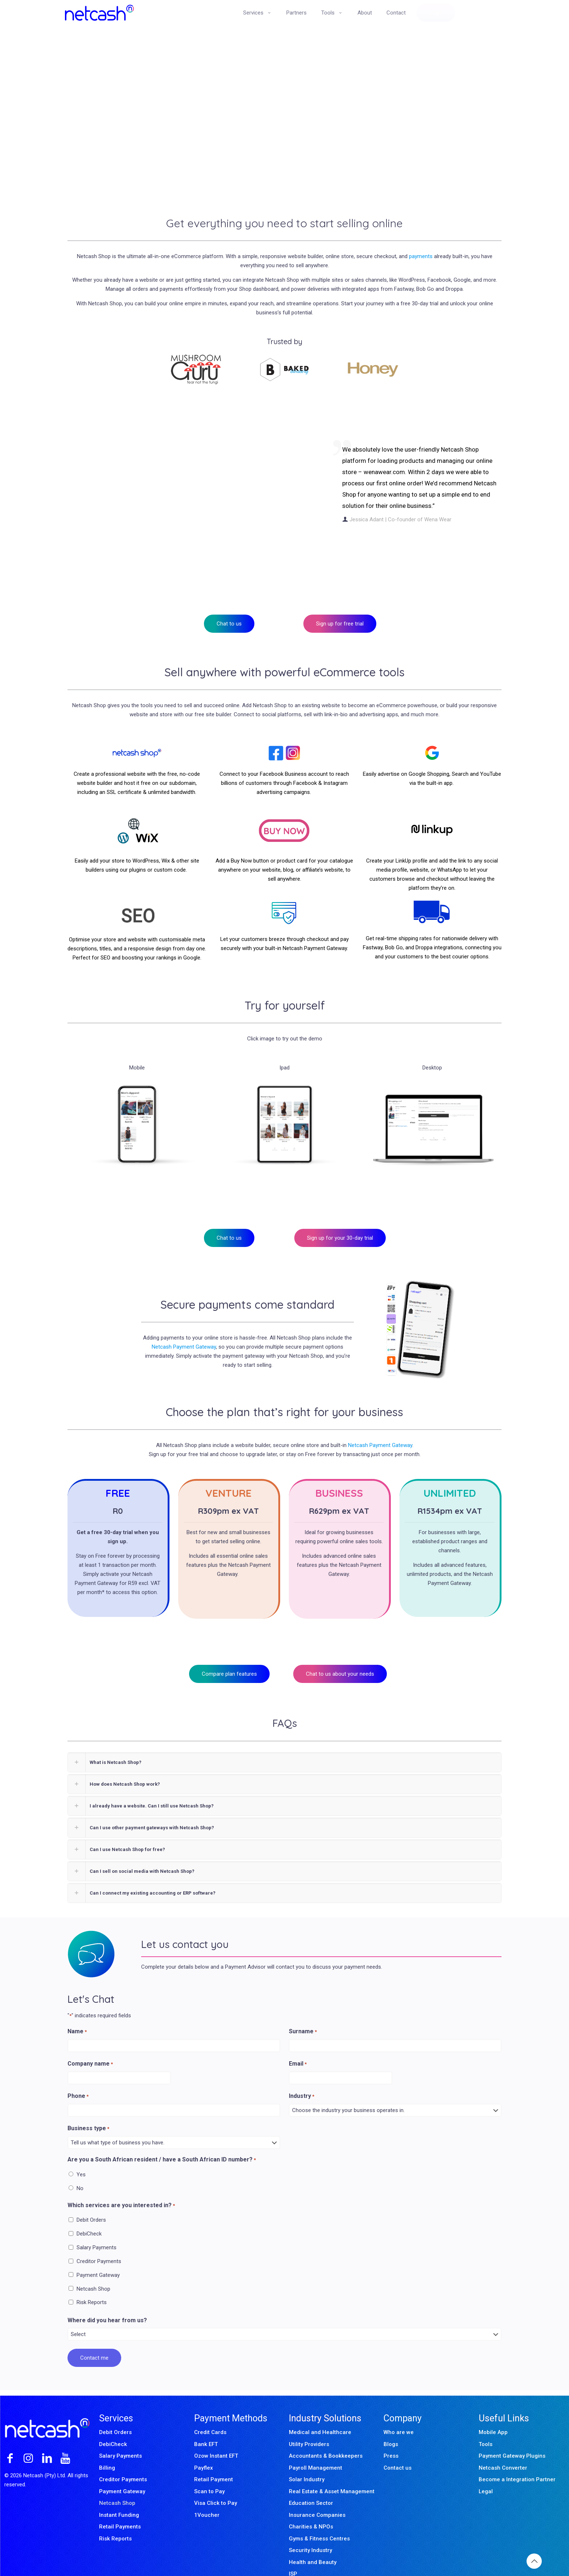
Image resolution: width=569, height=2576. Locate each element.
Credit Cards (210, 2416)
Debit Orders (91, 2203)
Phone (78, 2079)
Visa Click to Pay (215, 2486)
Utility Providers (309, 2427)
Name (77, 2015)
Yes (81, 2158)
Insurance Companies (317, 2498)
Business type (88, 2112)
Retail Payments (120, 2510)
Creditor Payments (99, 2244)
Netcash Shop (93, 2272)
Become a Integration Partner (517, 2463)
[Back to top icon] (534, 2561)
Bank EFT (206, 2427)
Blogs (391, 2427)
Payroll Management (315, 2451)
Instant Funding (119, 2498)
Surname (303, 2015)
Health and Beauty (312, 2545)
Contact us (398, 2451)
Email (298, 2047)
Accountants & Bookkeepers (326, 2439)
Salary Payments (96, 2231)
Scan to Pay (209, 2474)
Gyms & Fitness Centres (319, 2522)
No (80, 2171)
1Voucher (207, 2498)
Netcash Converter (503, 2451)
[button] (284, 1746)
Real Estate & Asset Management (331, 2474)
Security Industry (310, 2534)
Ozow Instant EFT (216, 2439)
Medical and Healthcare (320, 2416)
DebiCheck (89, 2217)
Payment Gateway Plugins (512, 2439)
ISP (293, 2557)
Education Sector (311, 2486)
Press (391, 2439)
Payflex (203, 2451)
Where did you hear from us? (107, 2303)
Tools (485, 2427)
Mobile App (493, 2416)
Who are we (399, 2416)
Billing (107, 2451)
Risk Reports (92, 2286)
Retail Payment (213, 2463)
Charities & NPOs (311, 2510)
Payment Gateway (98, 2258)
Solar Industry (306, 2463)
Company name (90, 2047)
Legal (486, 2474)
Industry (301, 2079)
